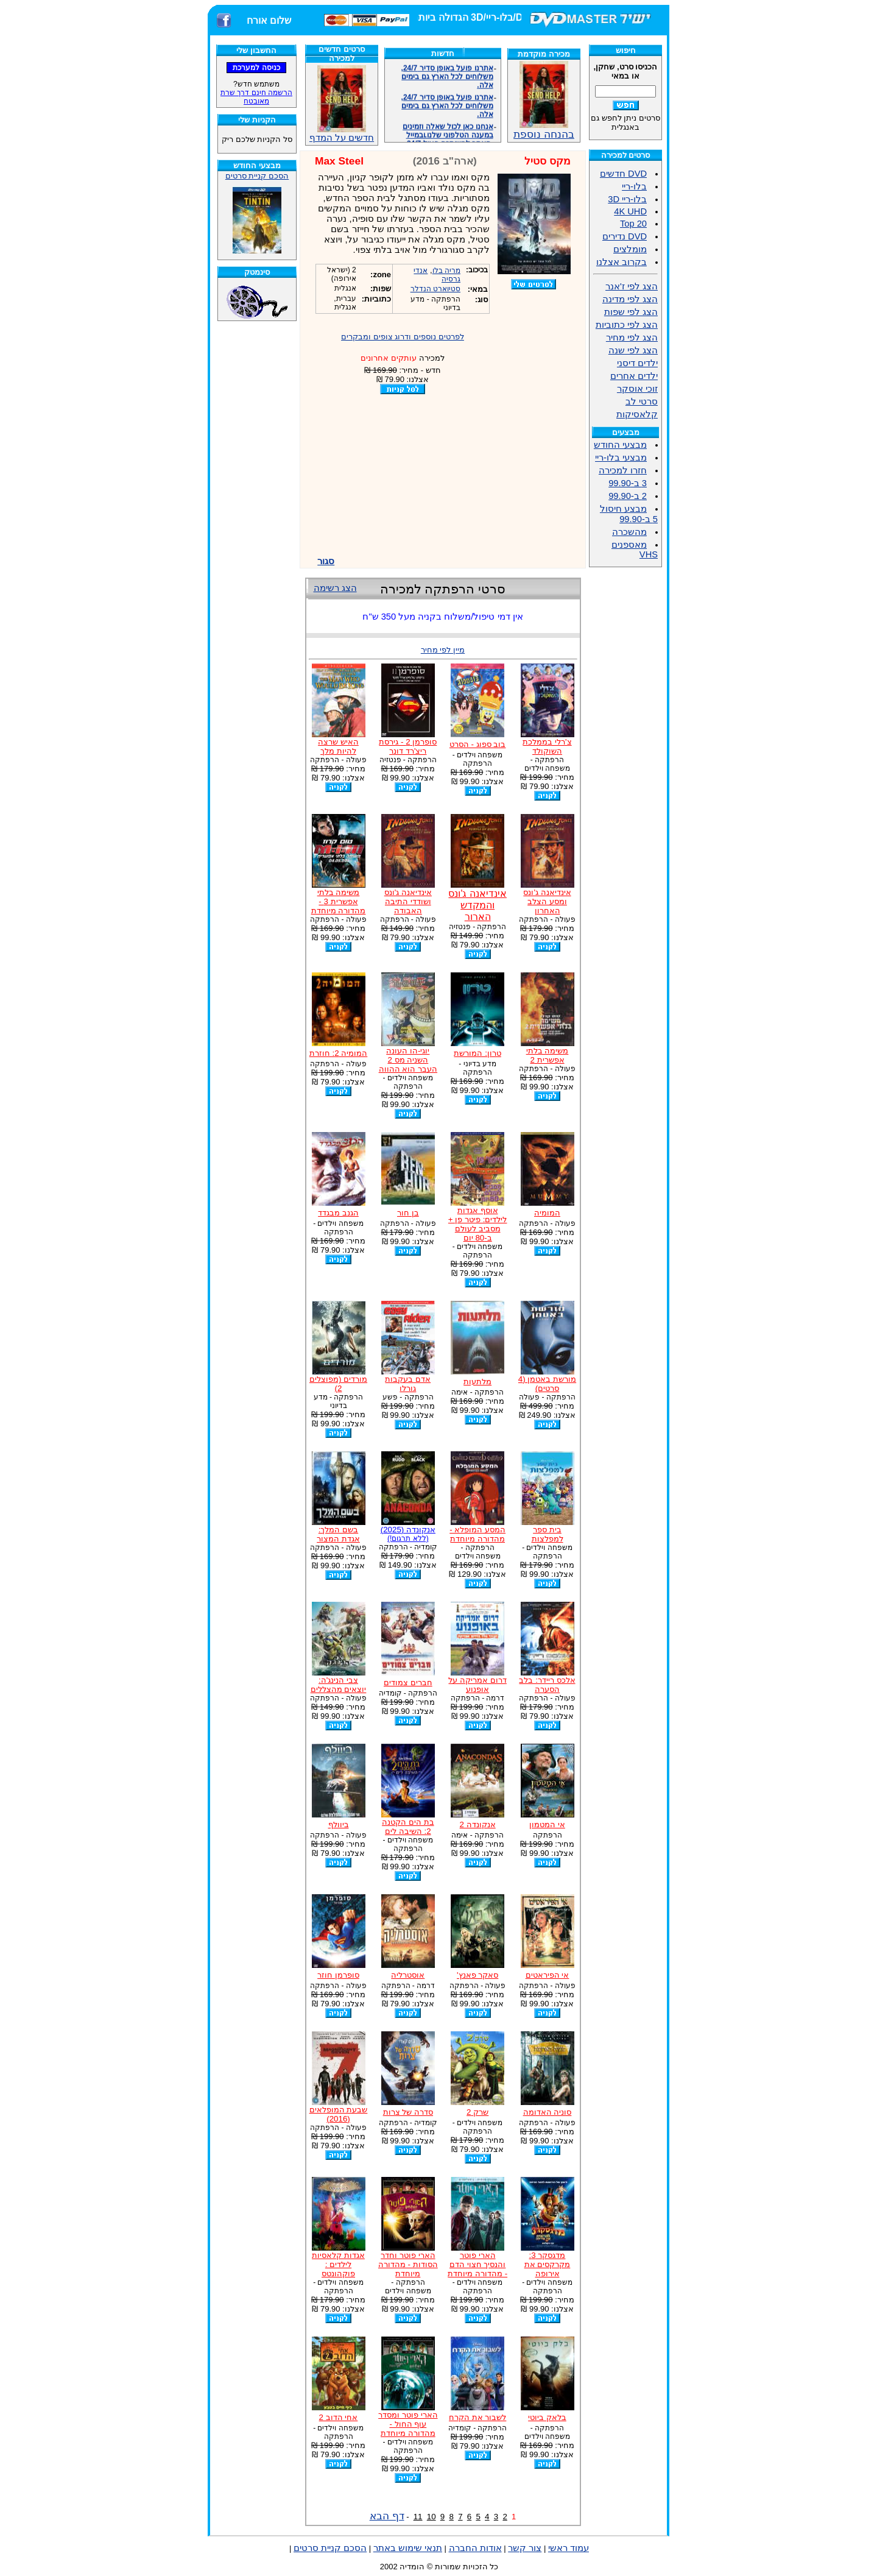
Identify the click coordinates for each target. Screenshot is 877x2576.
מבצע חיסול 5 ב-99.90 (629, 514)
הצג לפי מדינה (630, 299)
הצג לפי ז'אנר (631, 286)
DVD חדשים (623, 174)
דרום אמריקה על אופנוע (477, 1684)
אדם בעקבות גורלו (408, 1384)
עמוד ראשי (568, 2548)
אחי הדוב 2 (338, 2417)
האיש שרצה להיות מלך (338, 746)
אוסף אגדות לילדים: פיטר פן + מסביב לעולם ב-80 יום (477, 1224)
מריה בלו (446, 270)
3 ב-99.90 (627, 483)
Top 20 (633, 223)
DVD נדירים (624, 236)
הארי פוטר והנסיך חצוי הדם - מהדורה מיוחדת (477, 2264)
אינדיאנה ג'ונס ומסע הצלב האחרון (547, 901)
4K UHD (630, 211)
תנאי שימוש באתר (407, 2548)
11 (418, 2516)
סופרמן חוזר (338, 1975)
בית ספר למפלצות (547, 1534)
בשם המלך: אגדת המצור (338, 1534)
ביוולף (338, 1824)
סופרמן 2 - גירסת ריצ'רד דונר (408, 746)
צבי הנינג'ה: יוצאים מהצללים (339, 1684)
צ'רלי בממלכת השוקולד (547, 746)
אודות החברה (475, 2548)
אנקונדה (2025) (408, 1534)
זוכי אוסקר (637, 389)
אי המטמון (547, 1824)
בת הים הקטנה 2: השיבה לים (408, 1826)
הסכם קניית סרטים (257, 175)
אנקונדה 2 (478, 1824)
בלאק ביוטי (547, 2417)
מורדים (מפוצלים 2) (338, 1384)
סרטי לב (641, 401)
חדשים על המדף (342, 104)
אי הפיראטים (547, 1975)
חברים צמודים (408, 1682)
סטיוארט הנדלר (435, 289)
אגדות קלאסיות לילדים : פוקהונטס (338, 2264)
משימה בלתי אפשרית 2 (547, 1055)
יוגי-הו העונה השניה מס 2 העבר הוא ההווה (408, 1060)
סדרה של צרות (408, 2112)
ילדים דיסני (637, 363)
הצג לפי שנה (633, 350)
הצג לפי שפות (631, 312)
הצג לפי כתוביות (627, 325)
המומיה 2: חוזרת (338, 1053)
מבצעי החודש (620, 445)
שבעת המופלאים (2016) (338, 2114)
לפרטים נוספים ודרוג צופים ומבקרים (402, 336)
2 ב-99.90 (627, 496)
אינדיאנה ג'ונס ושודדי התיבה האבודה (408, 901)
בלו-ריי (634, 186)
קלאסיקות (637, 414)
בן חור (408, 1212)
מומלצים (630, 249)
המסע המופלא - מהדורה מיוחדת (477, 1534)
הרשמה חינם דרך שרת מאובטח (256, 96)
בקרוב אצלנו (621, 262)
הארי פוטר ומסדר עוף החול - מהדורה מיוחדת (407, 2424)
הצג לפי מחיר (632, 337)
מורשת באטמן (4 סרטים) (547, 1384)
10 (431, 2516)
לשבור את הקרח (477, 2417)
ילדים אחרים (634, 376)
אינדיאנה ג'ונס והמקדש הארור (477, 905)
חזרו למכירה (623, 470)
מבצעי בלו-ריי (621, 457)
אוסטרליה (407, 1975)
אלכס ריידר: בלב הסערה (547, 1684)
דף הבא (387, 2516)
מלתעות (477, 1381)
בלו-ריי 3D (627, 199)
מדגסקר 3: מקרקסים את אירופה (547, 2264)
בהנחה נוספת (543, 129)
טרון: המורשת (477, 1053)
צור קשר (524, 2548)
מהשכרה (629, 532)
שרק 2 (477, 2112)
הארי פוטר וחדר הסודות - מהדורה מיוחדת (408, 2264)
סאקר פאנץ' (477, 1975)
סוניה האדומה (547, 2112)
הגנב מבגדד (338, 1212)
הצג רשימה (335, 588)
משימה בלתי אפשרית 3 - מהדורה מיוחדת (338, 901)
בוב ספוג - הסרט (477, 744)
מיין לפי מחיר (443, 649)
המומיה (547, 1212)
